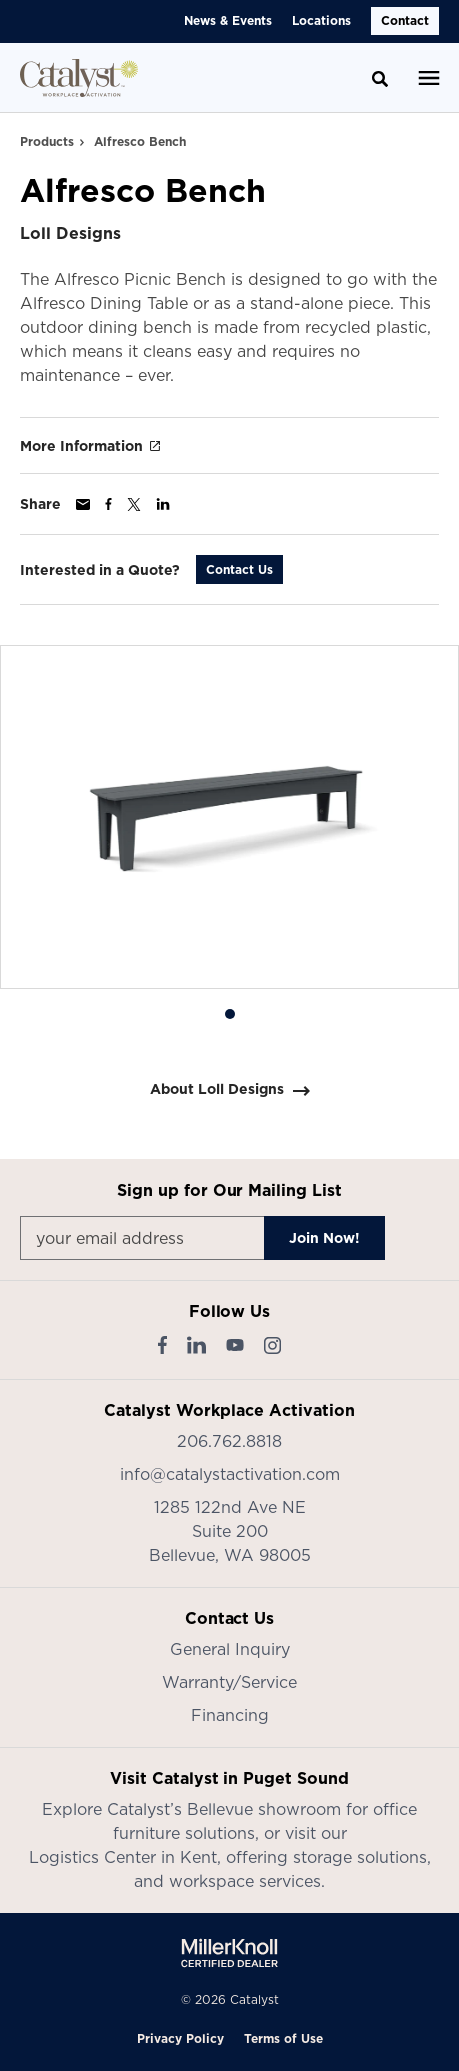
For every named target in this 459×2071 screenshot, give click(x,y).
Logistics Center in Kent (123, 1857)
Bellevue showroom (264, 1809)
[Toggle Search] (380, 79)
